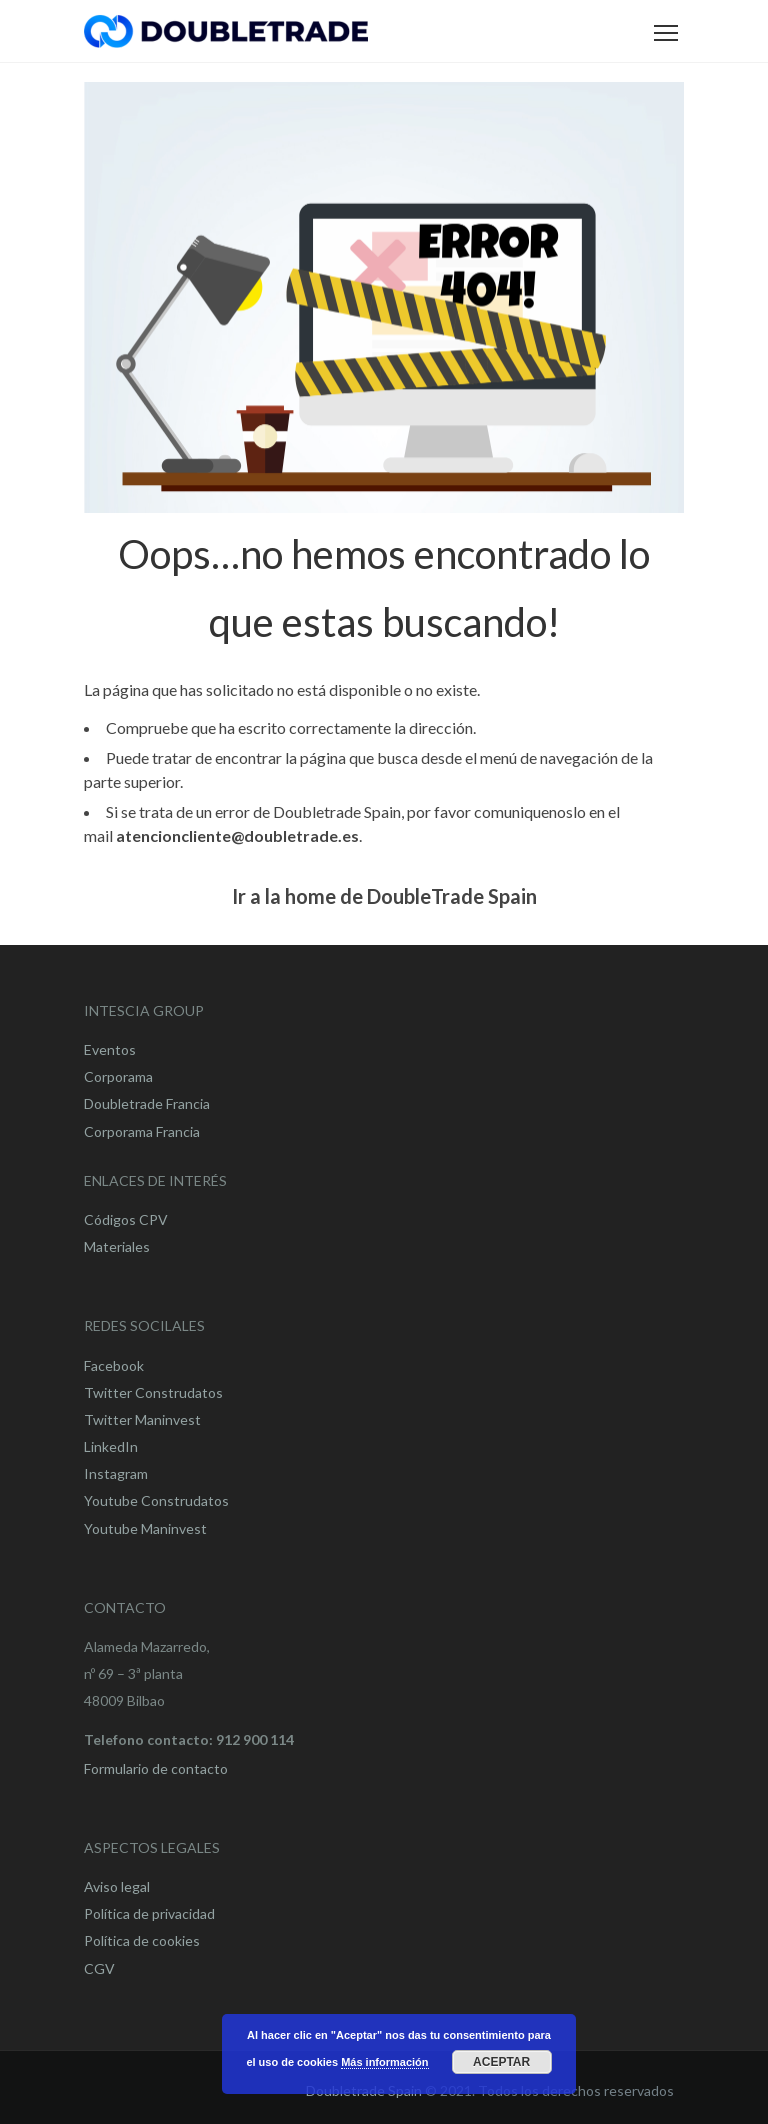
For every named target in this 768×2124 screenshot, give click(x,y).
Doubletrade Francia (147, 1103)
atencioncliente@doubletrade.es (237, 835)
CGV (99, 1968)
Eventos (110, 1049)
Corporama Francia (142, 1131)
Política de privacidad (149, 1913)
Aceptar (501, 2062)
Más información (384, 2062)
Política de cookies (142, 1940)
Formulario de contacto (156, 1768)
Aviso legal (117, 1886)
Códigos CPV (126, 1219)
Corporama (118, 1076)
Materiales (117, 1246)
